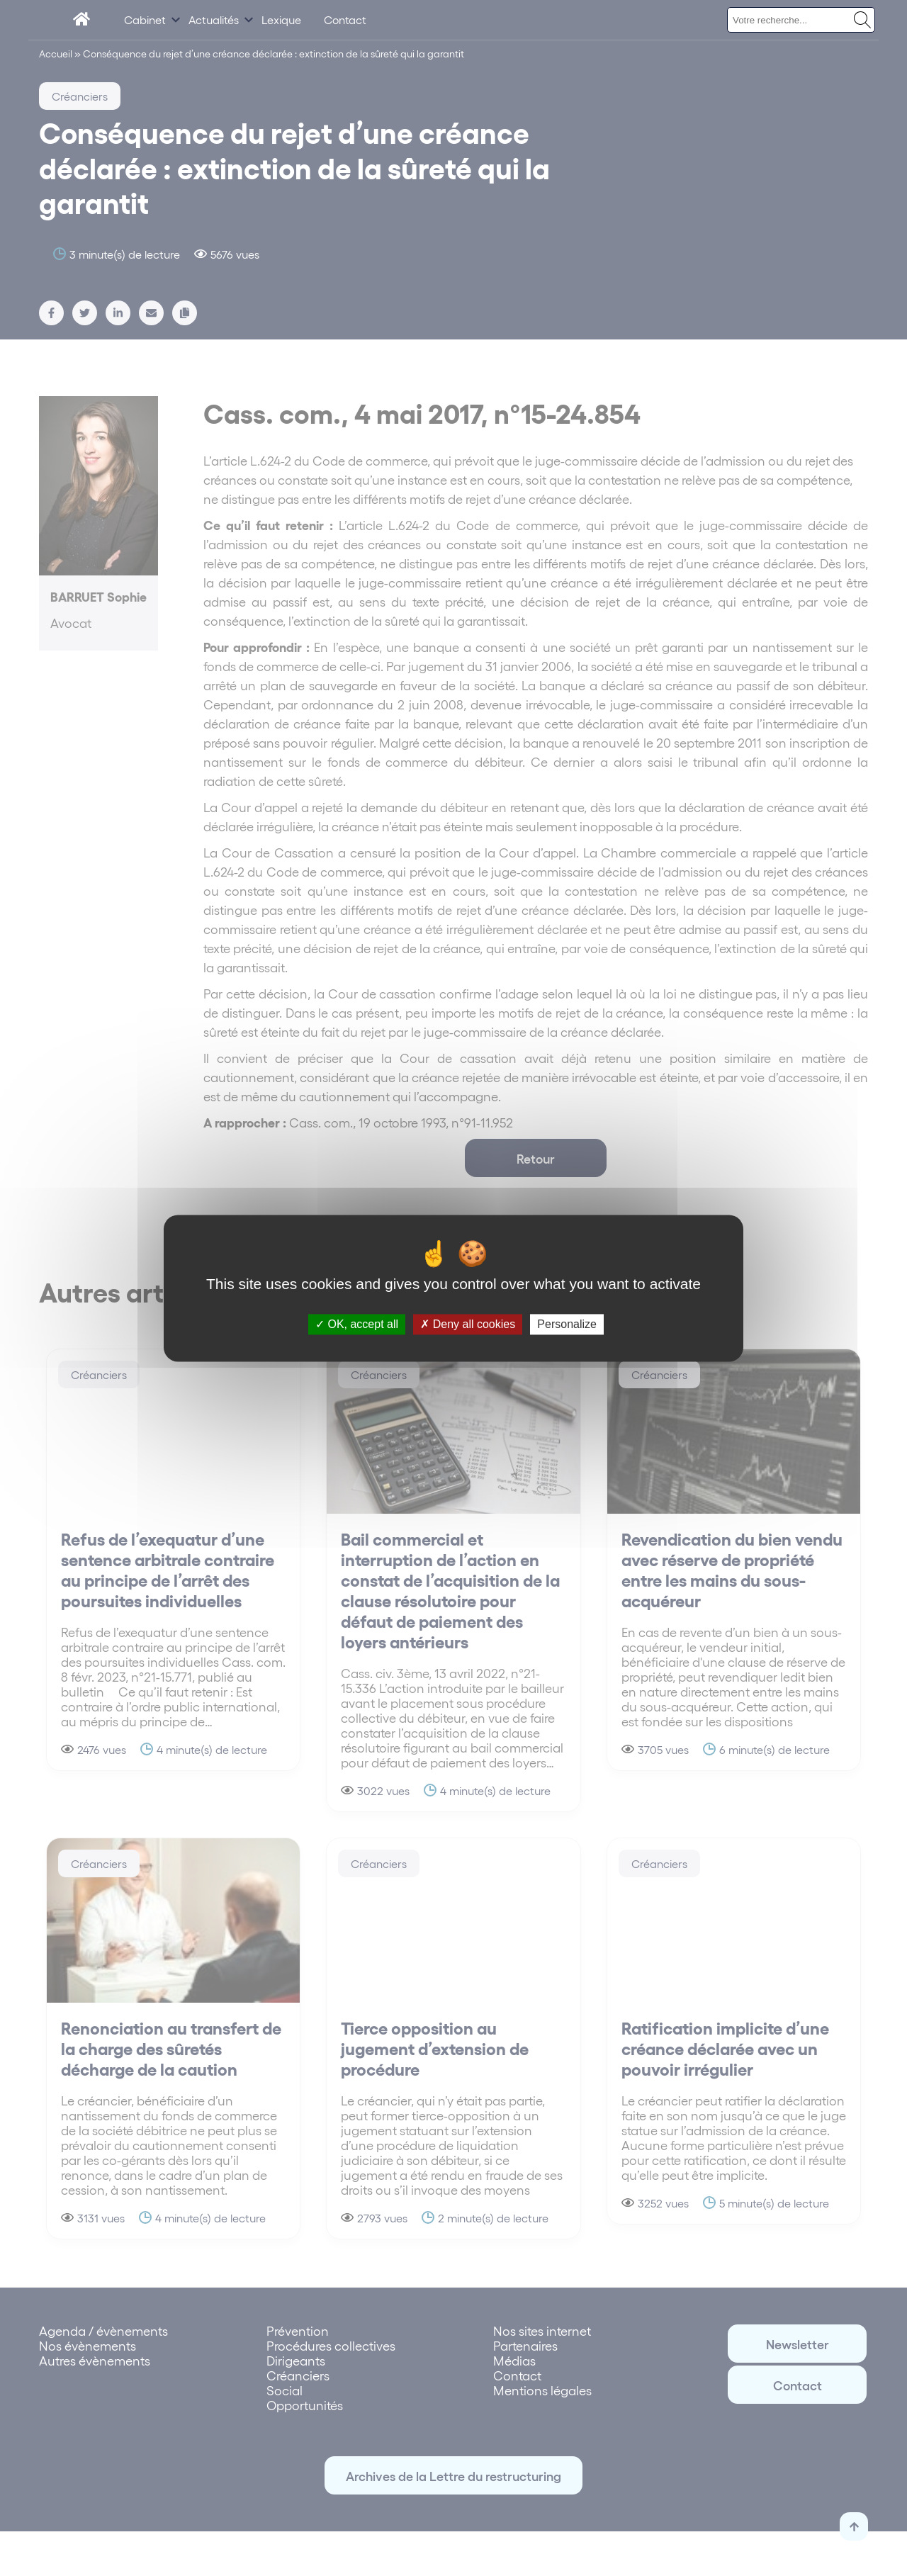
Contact (345, 19)
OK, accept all (356, 1324)
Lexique (281, 19)
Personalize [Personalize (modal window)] (567, 1324)
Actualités (213, 19)
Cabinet (145, 19)
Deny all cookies (467, 1324)
